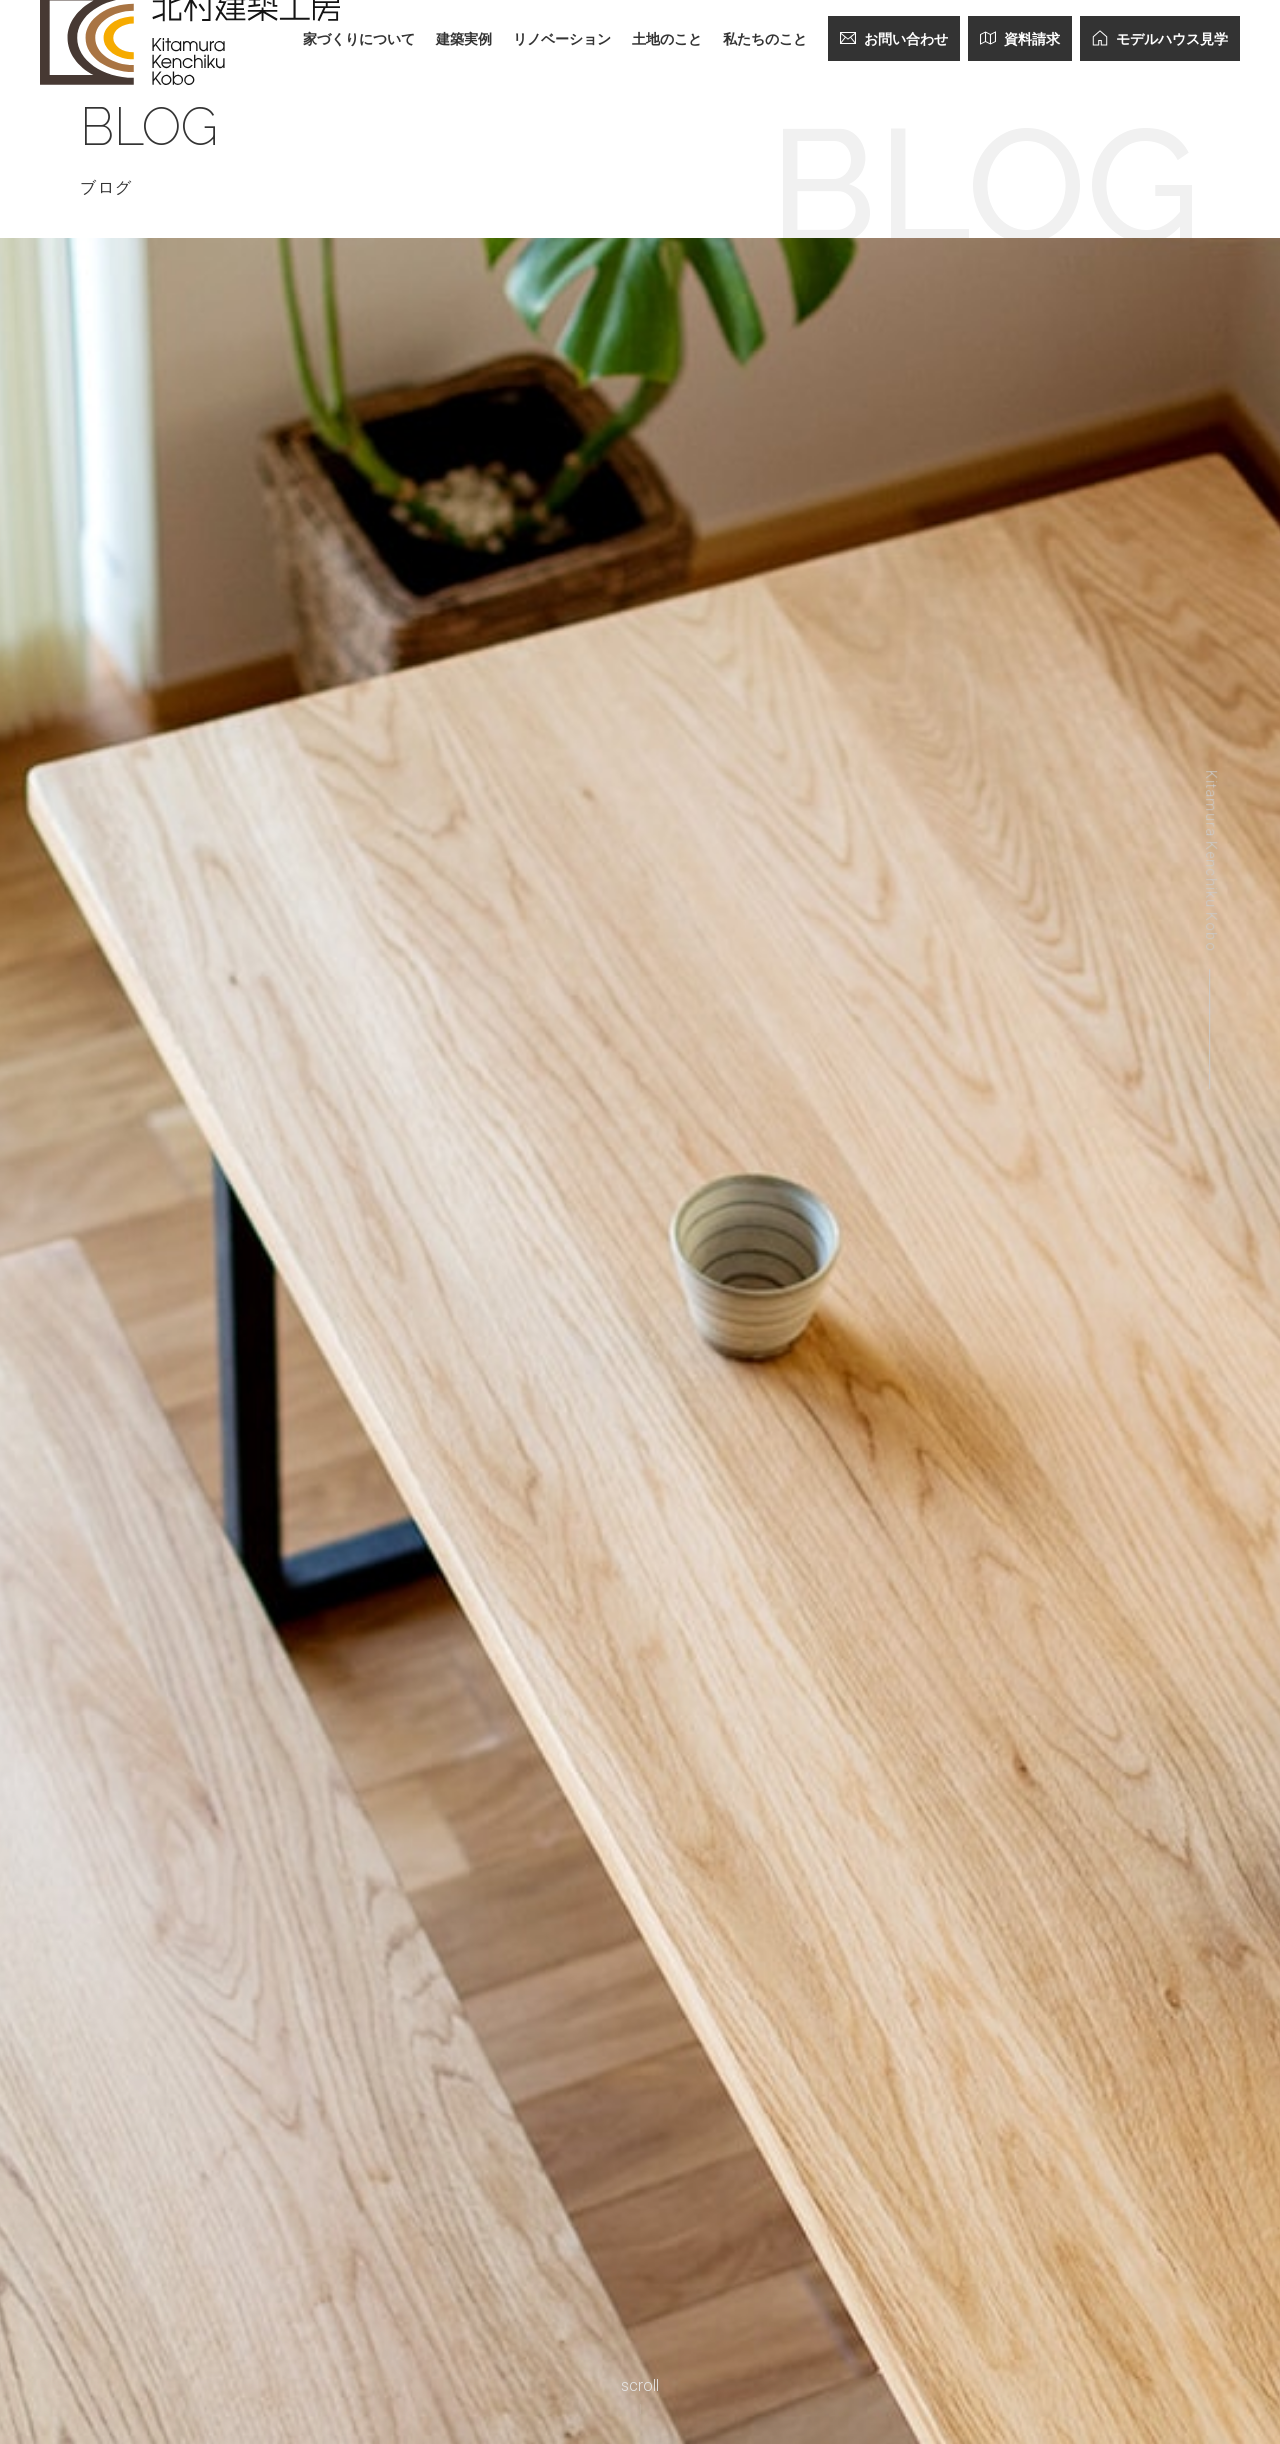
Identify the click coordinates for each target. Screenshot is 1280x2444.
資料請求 (1020, 38)
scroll (640, 2385)
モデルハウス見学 (1160, 38)
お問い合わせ (894, 38)
